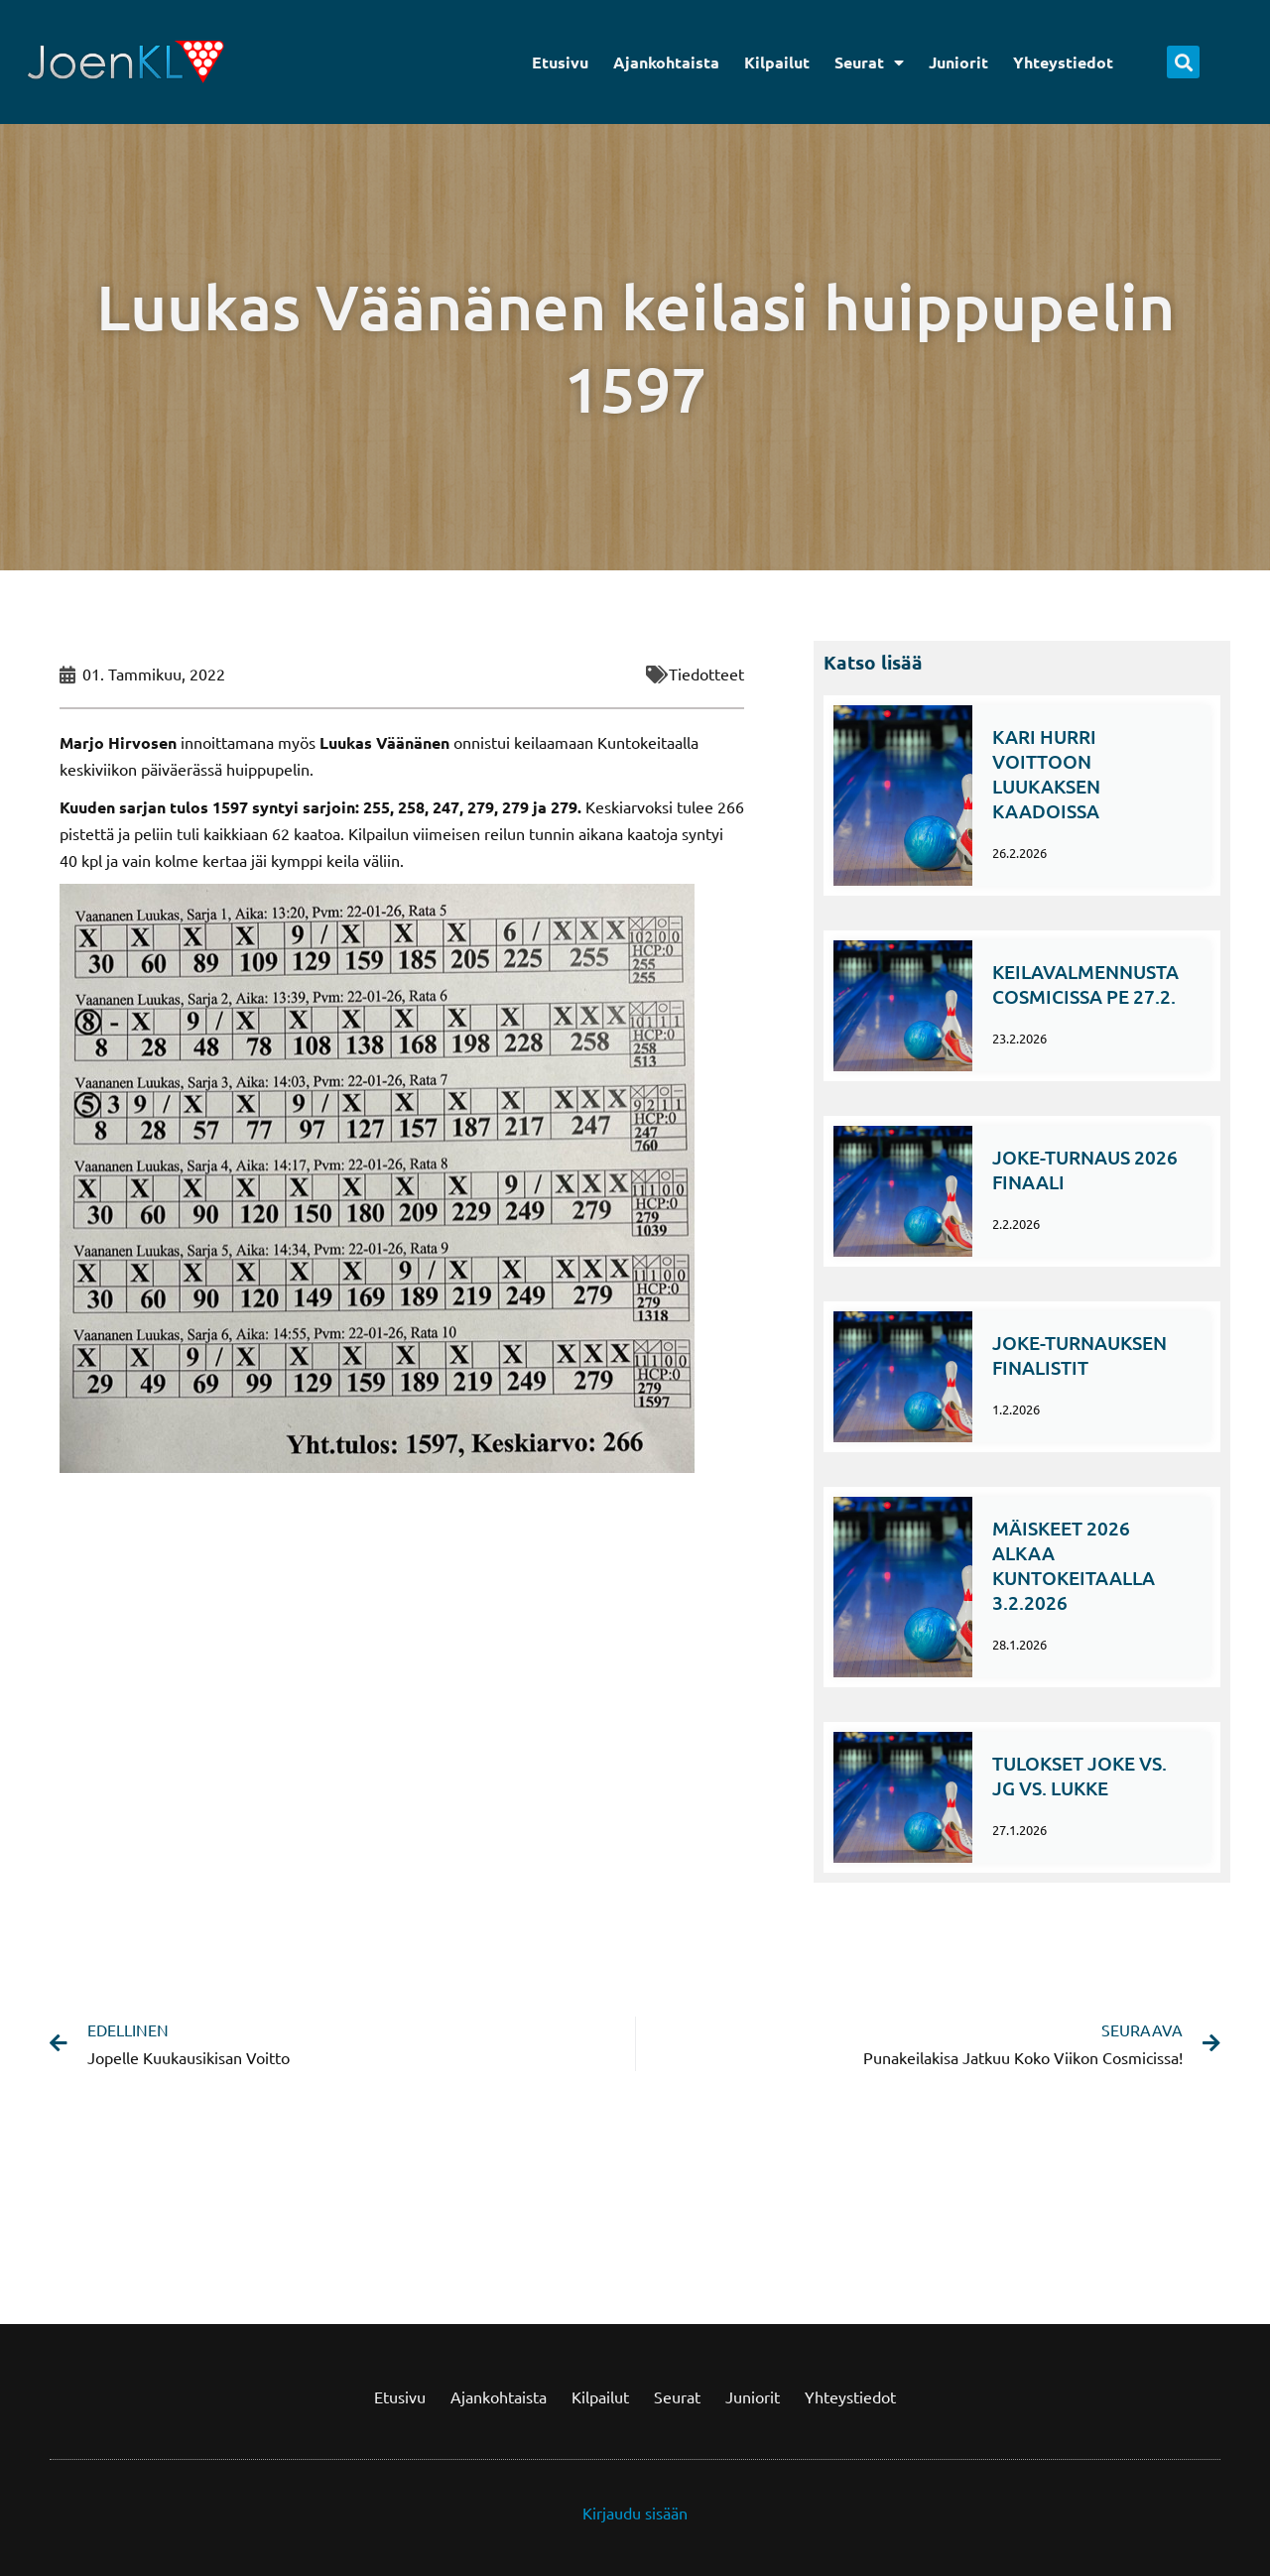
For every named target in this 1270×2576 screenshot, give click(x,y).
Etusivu (560, 62)
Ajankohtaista (666, 62)
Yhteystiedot (1063, 62)
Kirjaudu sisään (635, 2512)
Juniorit (958, 62)
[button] (1183, 62)
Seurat (869, 62)
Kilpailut (777, 62)
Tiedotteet (706, 673)
